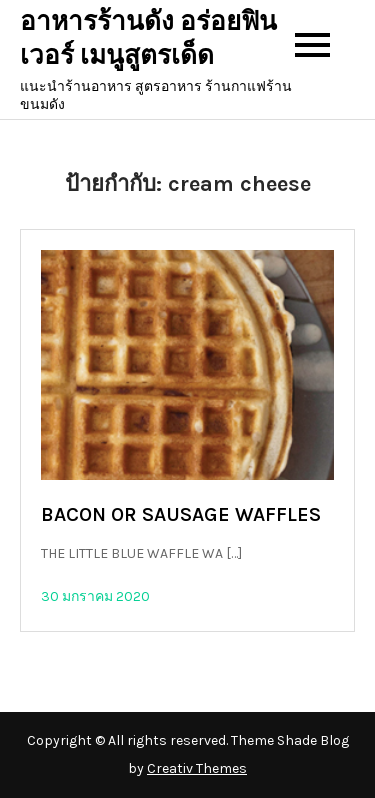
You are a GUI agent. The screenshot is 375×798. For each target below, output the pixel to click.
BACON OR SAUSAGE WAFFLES (181, 514)
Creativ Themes (197, 768)
